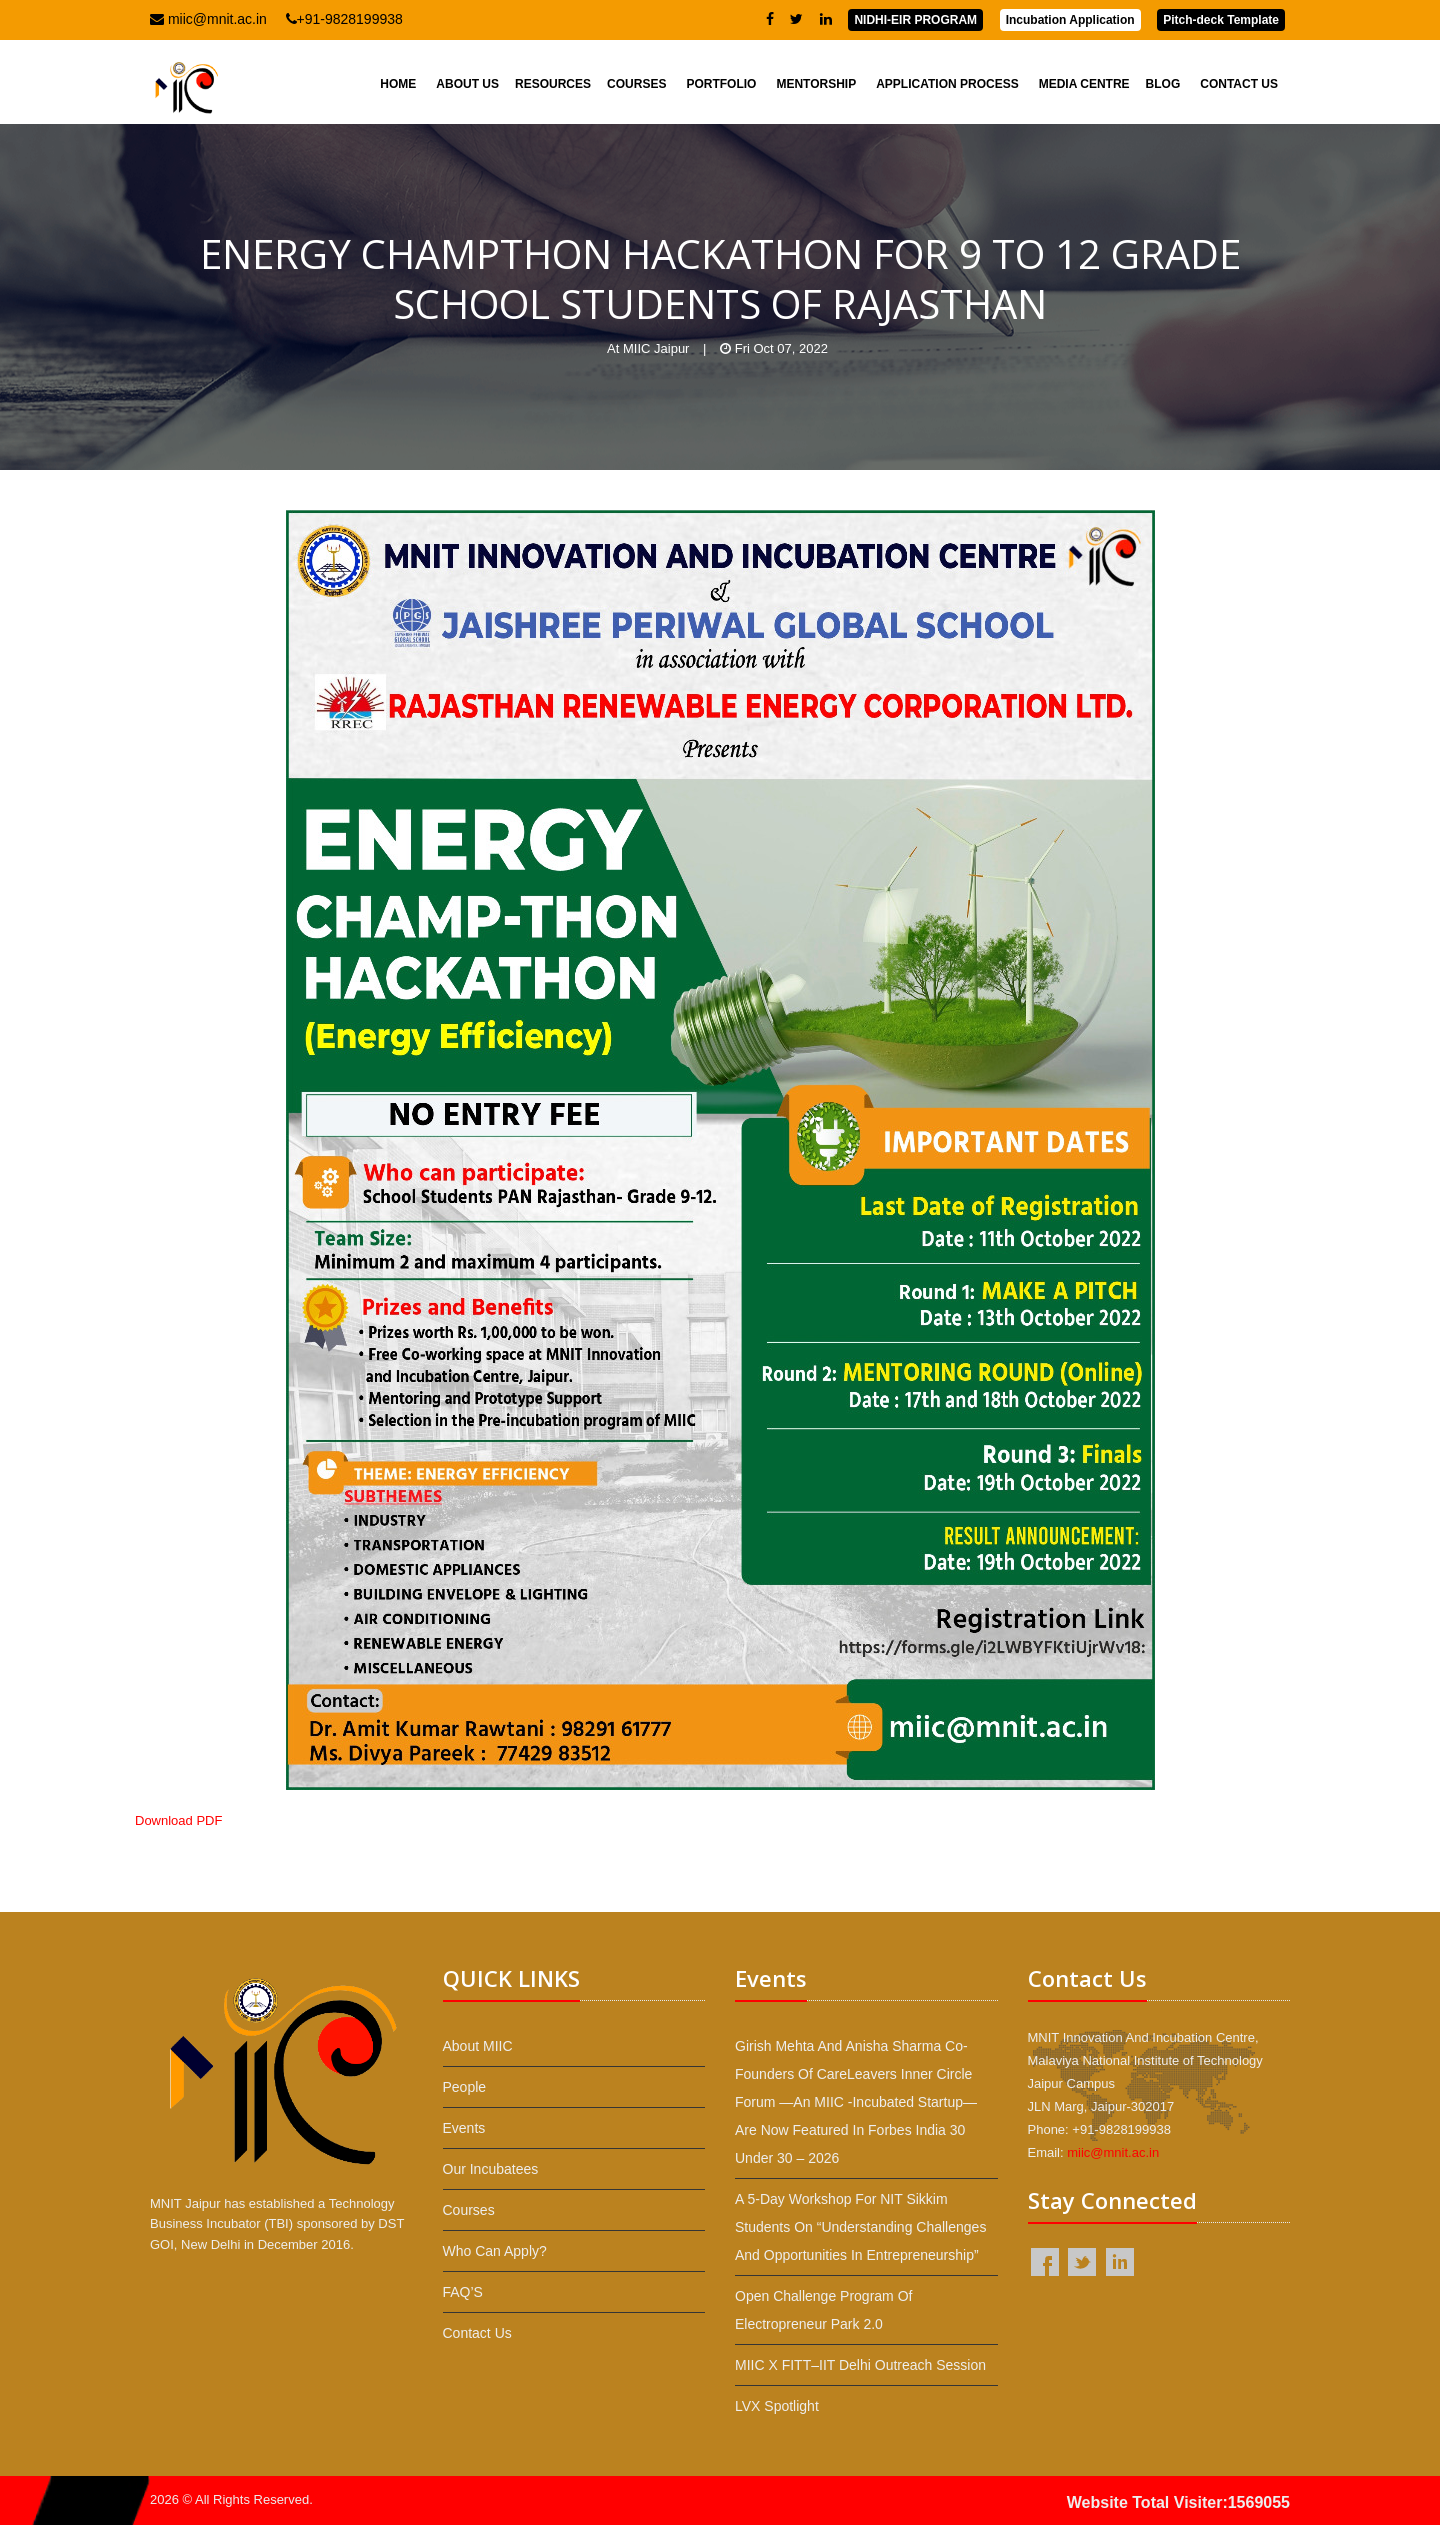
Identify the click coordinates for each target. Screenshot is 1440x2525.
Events (464, 2128)
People (465, 2087)
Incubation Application (1070, 20)
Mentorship (816, 84)
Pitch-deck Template (1221, 20)
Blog (1163, 84)
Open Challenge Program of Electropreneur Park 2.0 (823, 2310)
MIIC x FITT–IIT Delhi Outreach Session (860, 2365)
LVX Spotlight (777, 2406)
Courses (636, 84)
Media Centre (1084, 84)
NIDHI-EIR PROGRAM (915, 20)
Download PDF (178, 1820)
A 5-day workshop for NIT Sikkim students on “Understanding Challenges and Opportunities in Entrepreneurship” (860, 2227)
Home (398, 84)
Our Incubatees (491, 2169)
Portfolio (721, 84)
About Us (467, 84)
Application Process (947, 84)
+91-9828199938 (344, 19)
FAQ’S (463, 2292)
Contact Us (1239, 84)
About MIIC (478, 2046)
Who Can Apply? (495, 2251)
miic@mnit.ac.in (208, 19)
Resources (553, 84)
